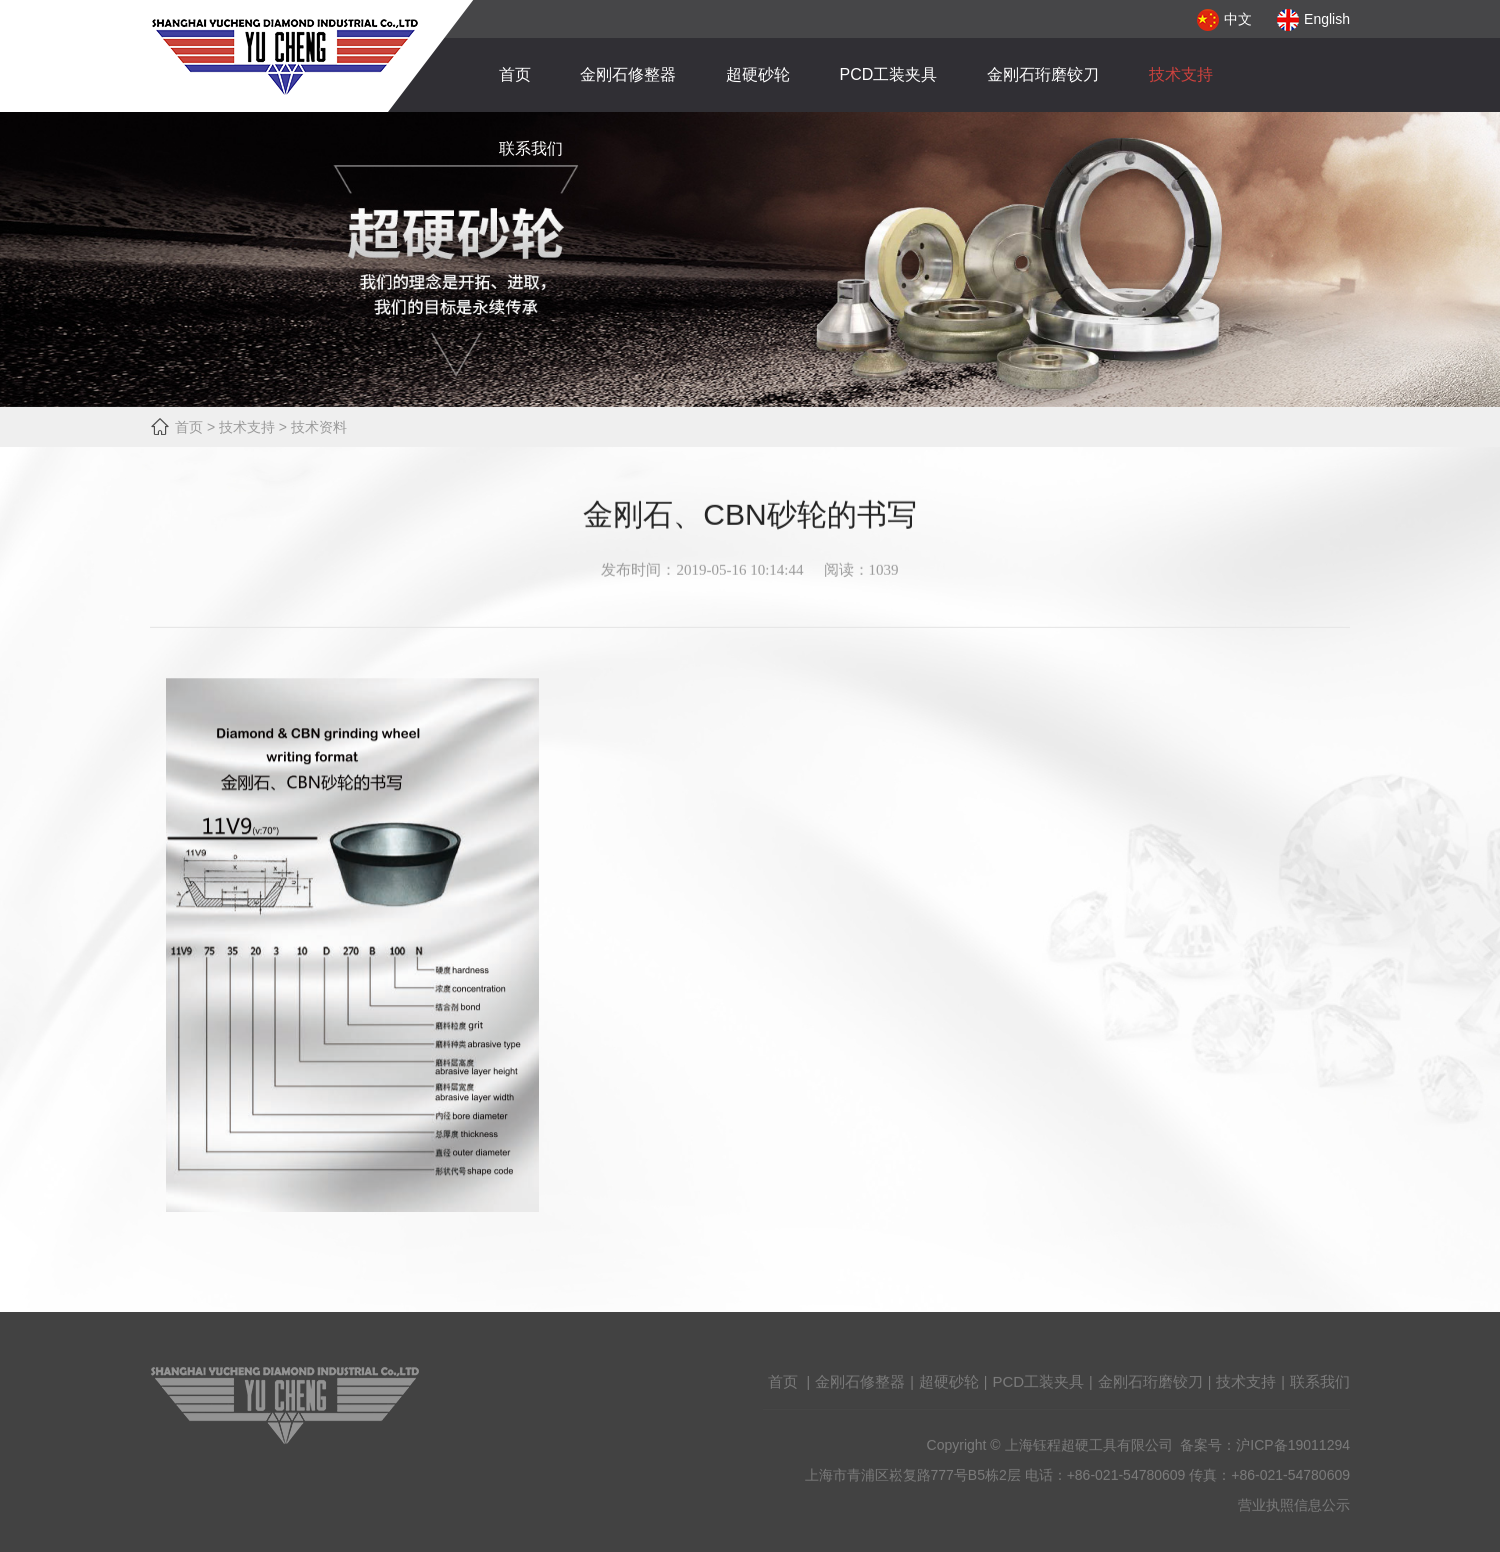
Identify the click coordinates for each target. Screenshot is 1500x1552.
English (1313, 19)
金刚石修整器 (628, 74)
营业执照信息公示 (1294, 1515)
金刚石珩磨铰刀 (1043, 74)
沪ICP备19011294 (1293, 1455)
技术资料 (319, 427)
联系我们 (531, 148)
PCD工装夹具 (889, 74)
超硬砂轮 (758, 74)
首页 (515, 74)
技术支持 (1181, 74)
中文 (1224, 19)
